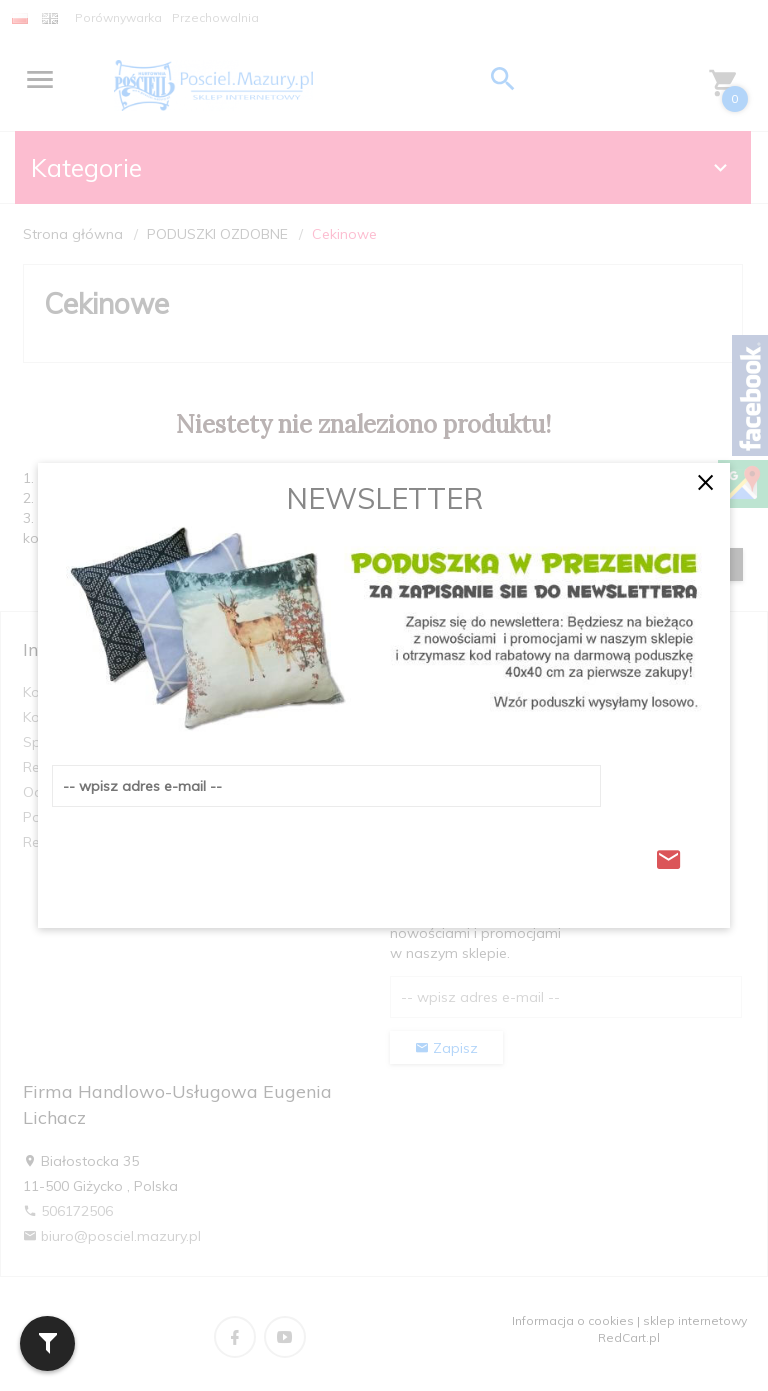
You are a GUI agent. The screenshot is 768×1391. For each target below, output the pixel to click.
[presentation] (204, 854)
